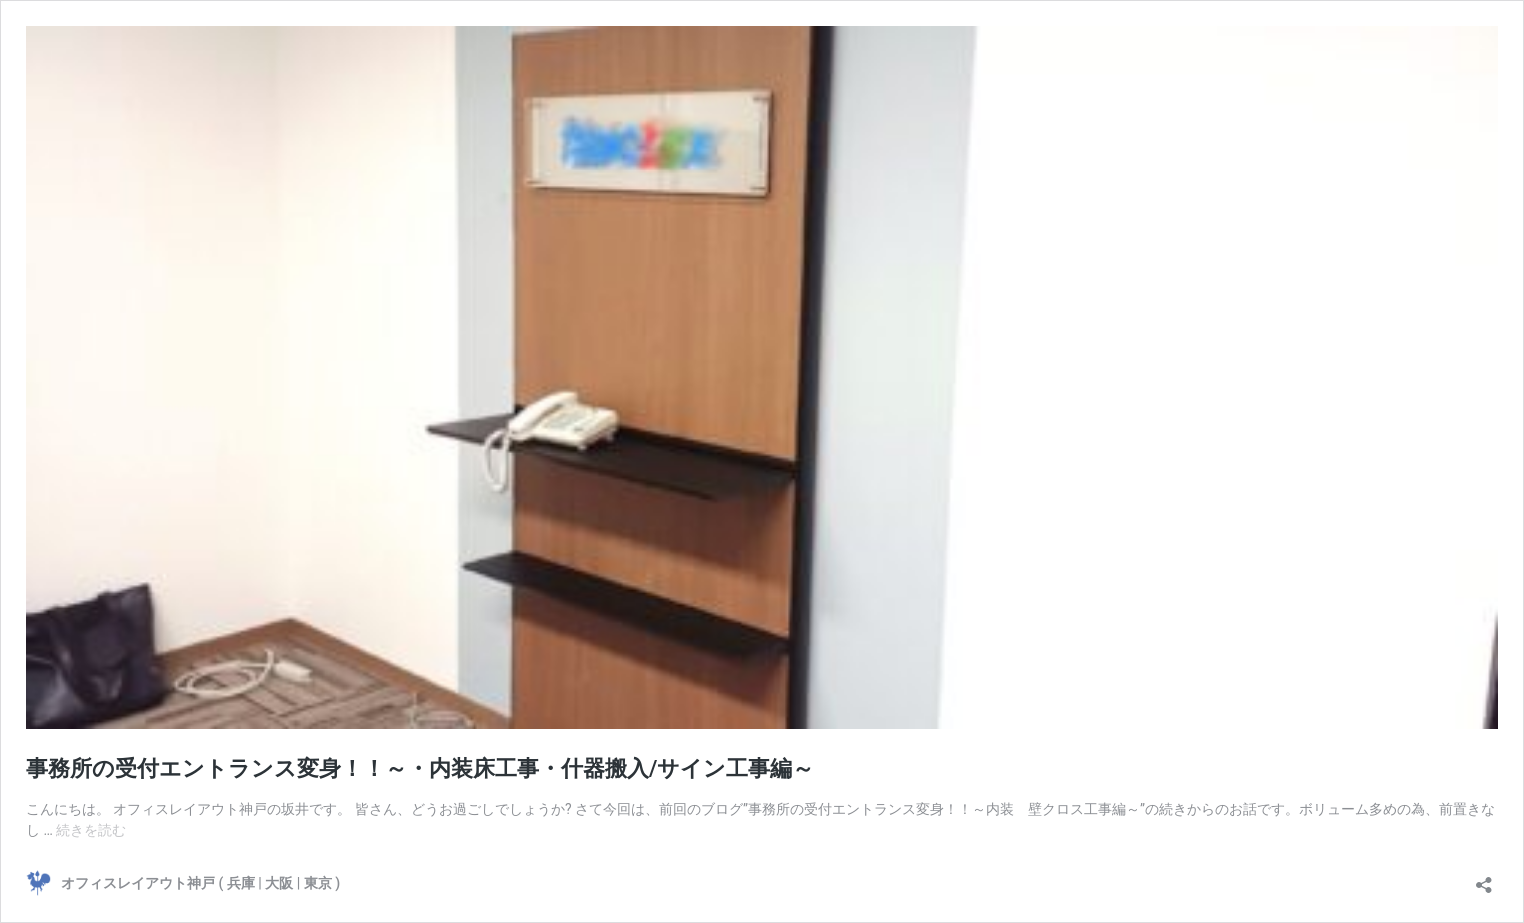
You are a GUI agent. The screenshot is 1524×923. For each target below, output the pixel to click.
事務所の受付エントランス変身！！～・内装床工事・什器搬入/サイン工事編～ (420, 768)
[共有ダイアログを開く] (1484, 878)
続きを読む (91, 830)
